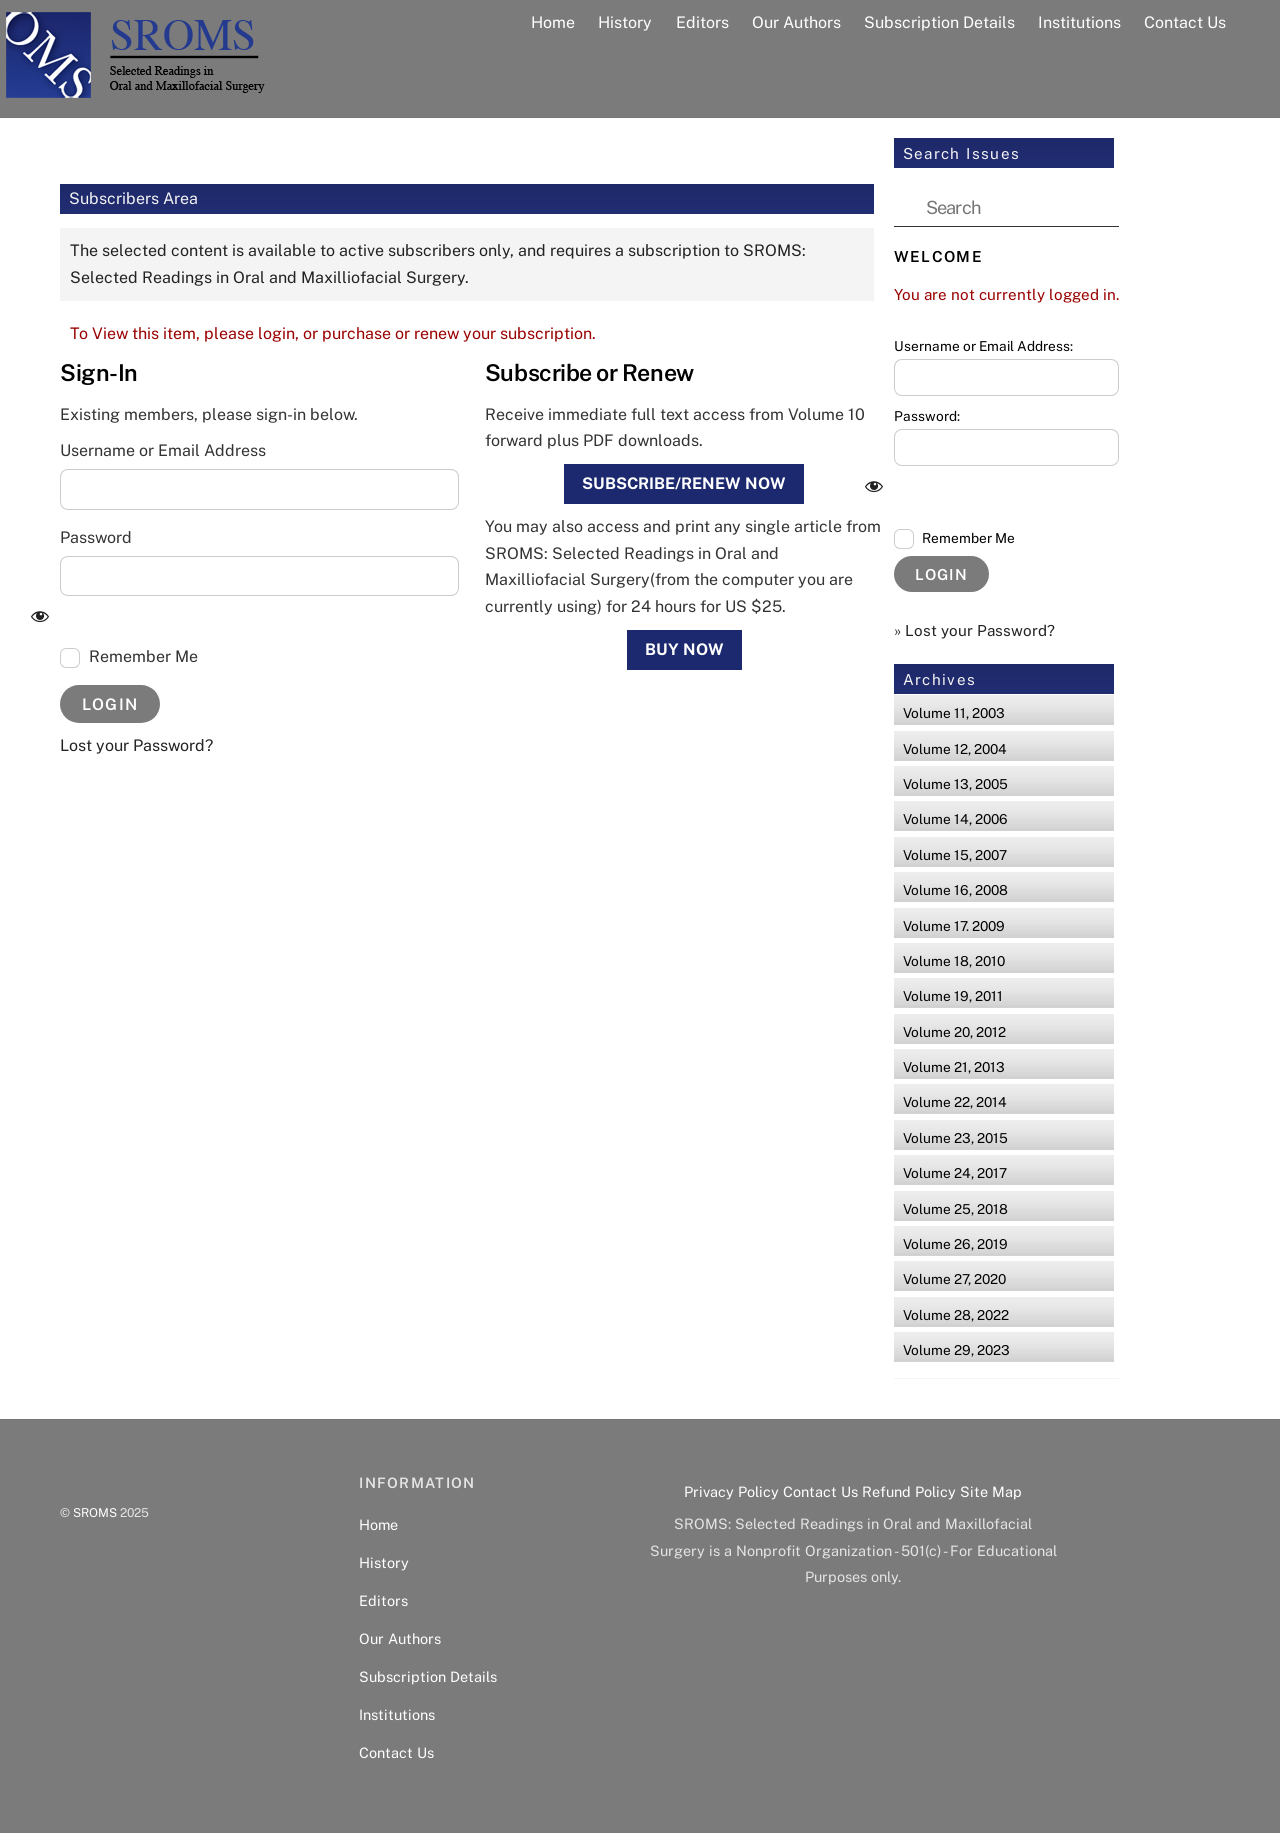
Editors (702, 22)
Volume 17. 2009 (954, 926)
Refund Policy (909, 1491)
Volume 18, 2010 (954, 961)
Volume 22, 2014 (955, 1102)
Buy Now (684, 649)
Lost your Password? (136, 745)
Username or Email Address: (983, 346)
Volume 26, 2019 (955, 1244)
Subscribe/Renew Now (684, 483)
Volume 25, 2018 (955, 1209)
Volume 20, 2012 (954, 1032)
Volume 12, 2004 (955, 749)
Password (96, 537)
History (625, 22)
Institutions (1079, 22)
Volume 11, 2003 (954, 713)
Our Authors (796, 22)
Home (553, 22)
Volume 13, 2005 (955, 784)
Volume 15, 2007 (955, 855)
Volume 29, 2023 (956, 1350)
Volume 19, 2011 (953, 996)
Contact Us (1185, 22)
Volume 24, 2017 (955, 1173)
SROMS (95, 1512)
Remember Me (129, 657)
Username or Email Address (163, 450)
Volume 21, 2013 (954, 1067)
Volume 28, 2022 (956, 1315)
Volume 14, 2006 (955, 819)
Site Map (991, 1491)
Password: (927, 416)
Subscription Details (939, 22)
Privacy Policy (731, 1491)
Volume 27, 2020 (954, 1279)
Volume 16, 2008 (955, 890)
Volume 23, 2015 (955, 1138)
